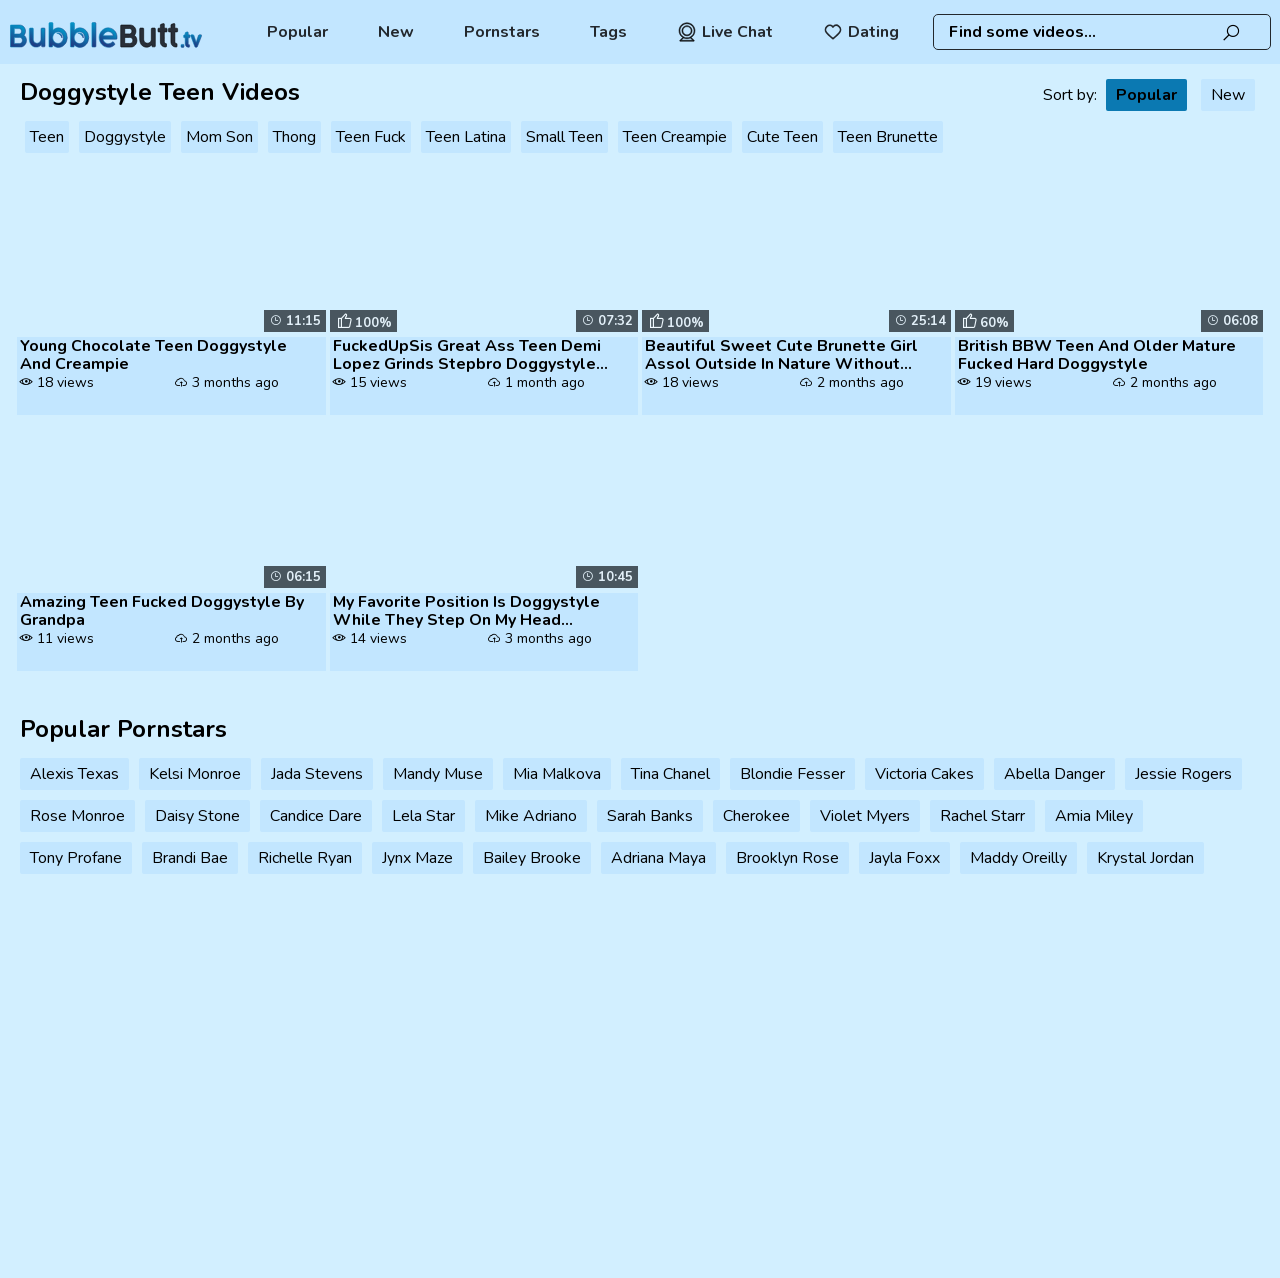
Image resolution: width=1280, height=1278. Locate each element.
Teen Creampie (675, 137)
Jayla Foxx (904, 858)
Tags (608, 32)
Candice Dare (316, 816)
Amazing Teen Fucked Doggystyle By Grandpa (162, 611)
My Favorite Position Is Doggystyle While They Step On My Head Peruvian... (466, 611)
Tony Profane (76, 858)
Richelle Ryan (305, 858)
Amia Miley (1094, 816)
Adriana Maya (658, 858)
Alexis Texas (74, 774)
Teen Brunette (888, 137)
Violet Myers (865, 816)
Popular (297, 32)
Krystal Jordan (1145, 858)
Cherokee (756, 816)
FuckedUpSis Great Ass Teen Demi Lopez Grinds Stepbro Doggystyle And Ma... (467, 355)
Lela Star (423, 816)
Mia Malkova (557, 774)
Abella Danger (1054, 774)
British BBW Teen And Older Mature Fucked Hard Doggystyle (1097, 355)
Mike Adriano (531, 816)
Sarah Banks (650, 816)
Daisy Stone (197, 816)
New (396, 32)
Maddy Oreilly (1018, 858)
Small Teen (564, 137)
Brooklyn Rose (787, 858)
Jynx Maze (417, 858)
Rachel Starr (982, 816)
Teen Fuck (371, 137)
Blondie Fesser (792, 774)
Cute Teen (782, 137)
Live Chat (725, 32)
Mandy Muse (438, 774)
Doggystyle (125, 137)
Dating (861, 32)
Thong (294, 137)
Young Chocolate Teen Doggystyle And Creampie (153, 355)
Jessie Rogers (1183, 774)
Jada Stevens (317, 774)
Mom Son (219, 137)
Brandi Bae (190, 858)
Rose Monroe (77, 816)
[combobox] (1102, 32)
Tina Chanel (670, 774)
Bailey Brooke (532, 858)
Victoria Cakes (924, 774)
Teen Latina (466, 137)
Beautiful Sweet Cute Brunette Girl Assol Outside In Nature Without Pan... (781, 355)
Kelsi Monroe (195, 774)
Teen (47, 137)
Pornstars (502, 32)
